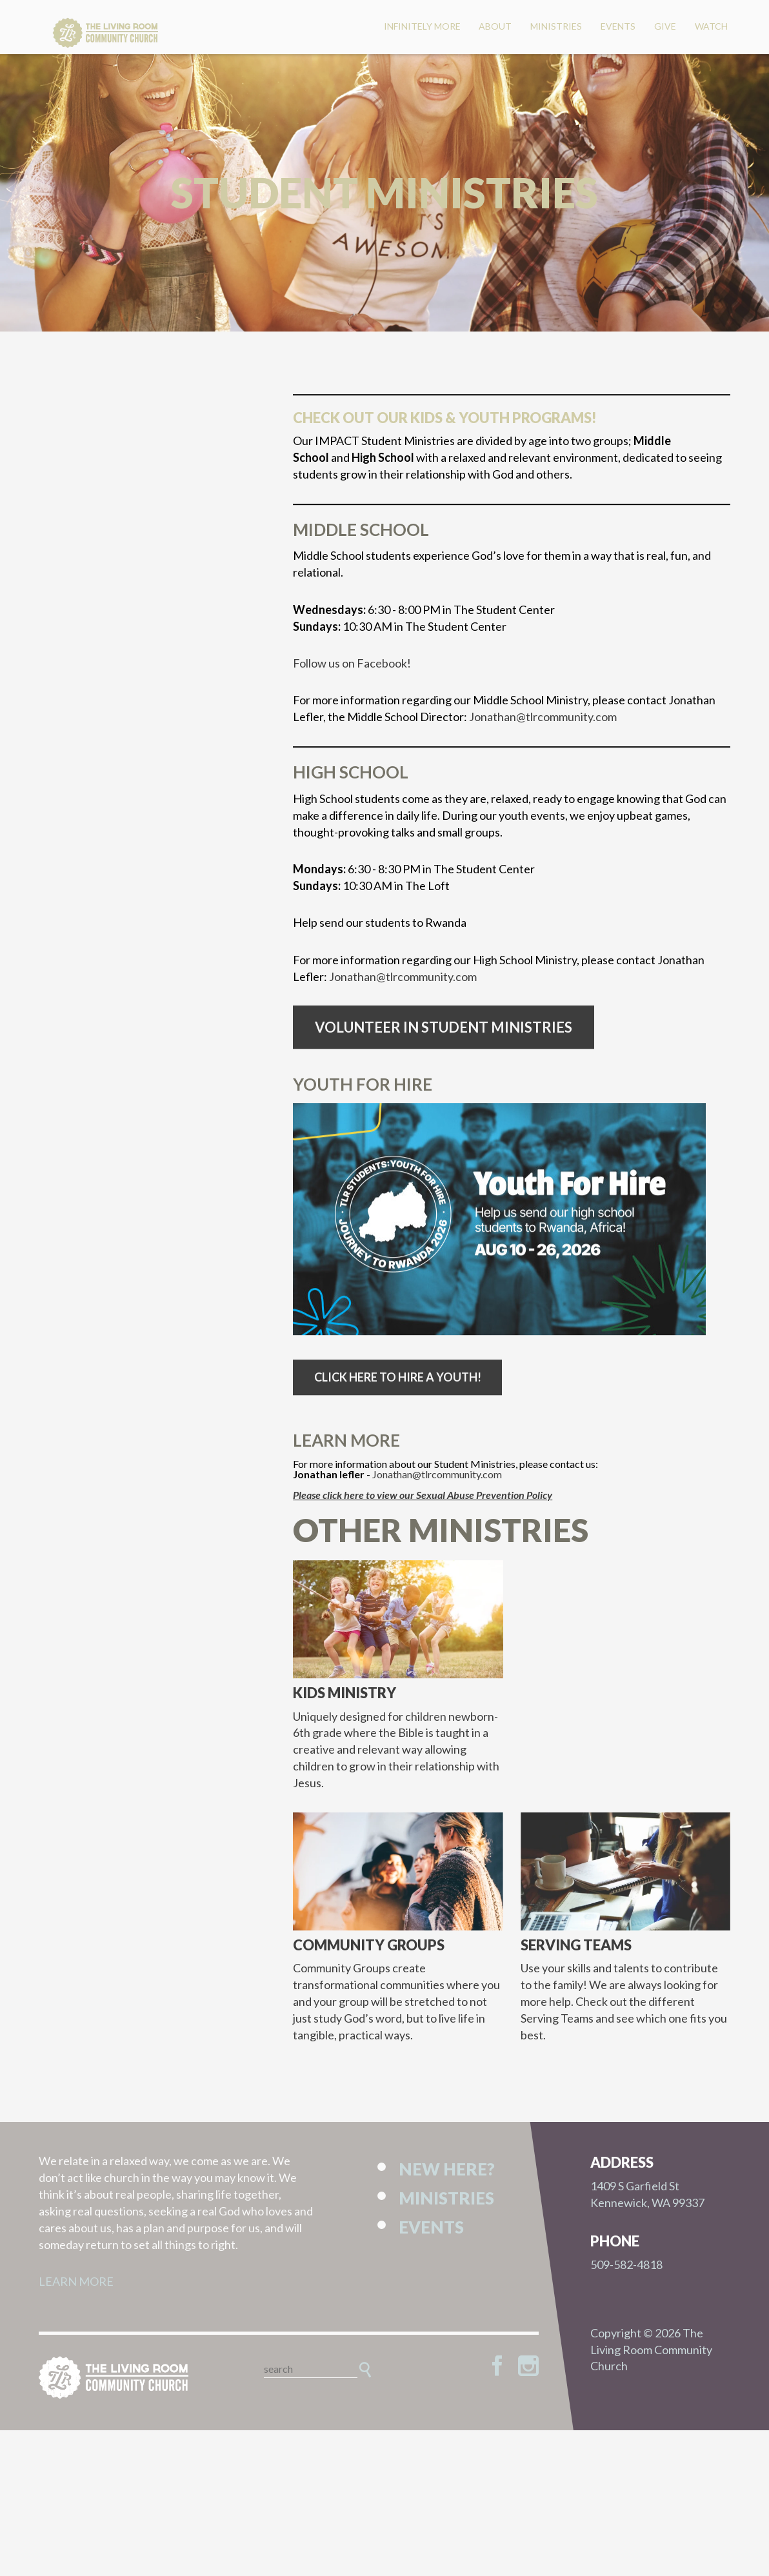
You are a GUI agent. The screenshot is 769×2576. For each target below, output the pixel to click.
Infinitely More (422, 26)
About (495, 26)
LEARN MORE (76, 2281)
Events (618, 26)
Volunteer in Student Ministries (443, 1044)
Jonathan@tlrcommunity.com (543, 734)
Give (665, 26)
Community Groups (368, 1961)
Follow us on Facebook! (352, 680)
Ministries (556, 26)
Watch (711, 26)
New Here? (447, 2169)
